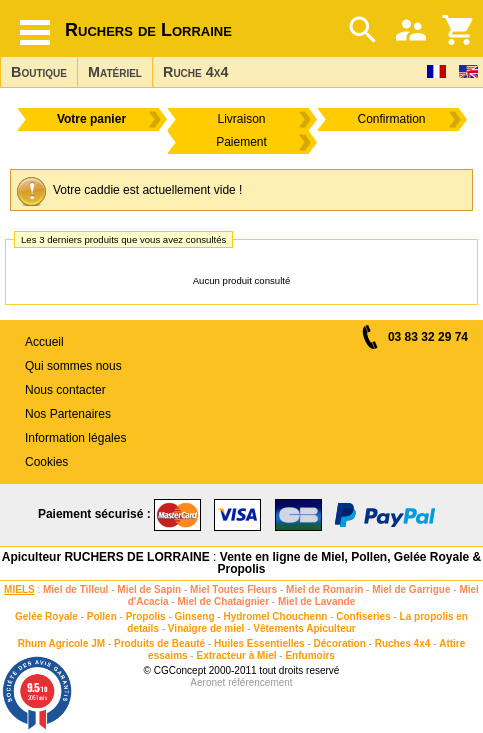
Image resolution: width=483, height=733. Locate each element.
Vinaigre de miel (206, 628)
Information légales (75, 438)
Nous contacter (65, 390)
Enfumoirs (309, 655)
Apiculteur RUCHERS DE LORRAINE (106, 557)
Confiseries (363, 616)
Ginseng (195, 616)
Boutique (39, 72)
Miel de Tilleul (75, 589)
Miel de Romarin (324, 589)
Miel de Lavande (316, 601)
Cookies (46, 462)
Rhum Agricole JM (61, 643)
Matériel (115, 72)
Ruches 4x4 (403, 643)
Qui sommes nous (73, 366)
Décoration (340, 643)
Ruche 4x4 (195, 72)
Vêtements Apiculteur (304, 628)
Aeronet (207, 682)
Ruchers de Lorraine (148, 30)
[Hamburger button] (35, 32)
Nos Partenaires (68, 414)
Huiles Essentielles (259, 643)
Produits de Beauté (159, 643)
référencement (260, 682)
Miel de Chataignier (223, 601)
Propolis (146, 616)
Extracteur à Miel (236, 655)
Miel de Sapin (149, 589)
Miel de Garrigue (411, 589)
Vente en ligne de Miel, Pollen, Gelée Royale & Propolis (349, 563)
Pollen (102, 616)
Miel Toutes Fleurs (233, 589)
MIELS (19, 589)
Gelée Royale (46, 616)
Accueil (44, 342)
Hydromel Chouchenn (275, 616)
